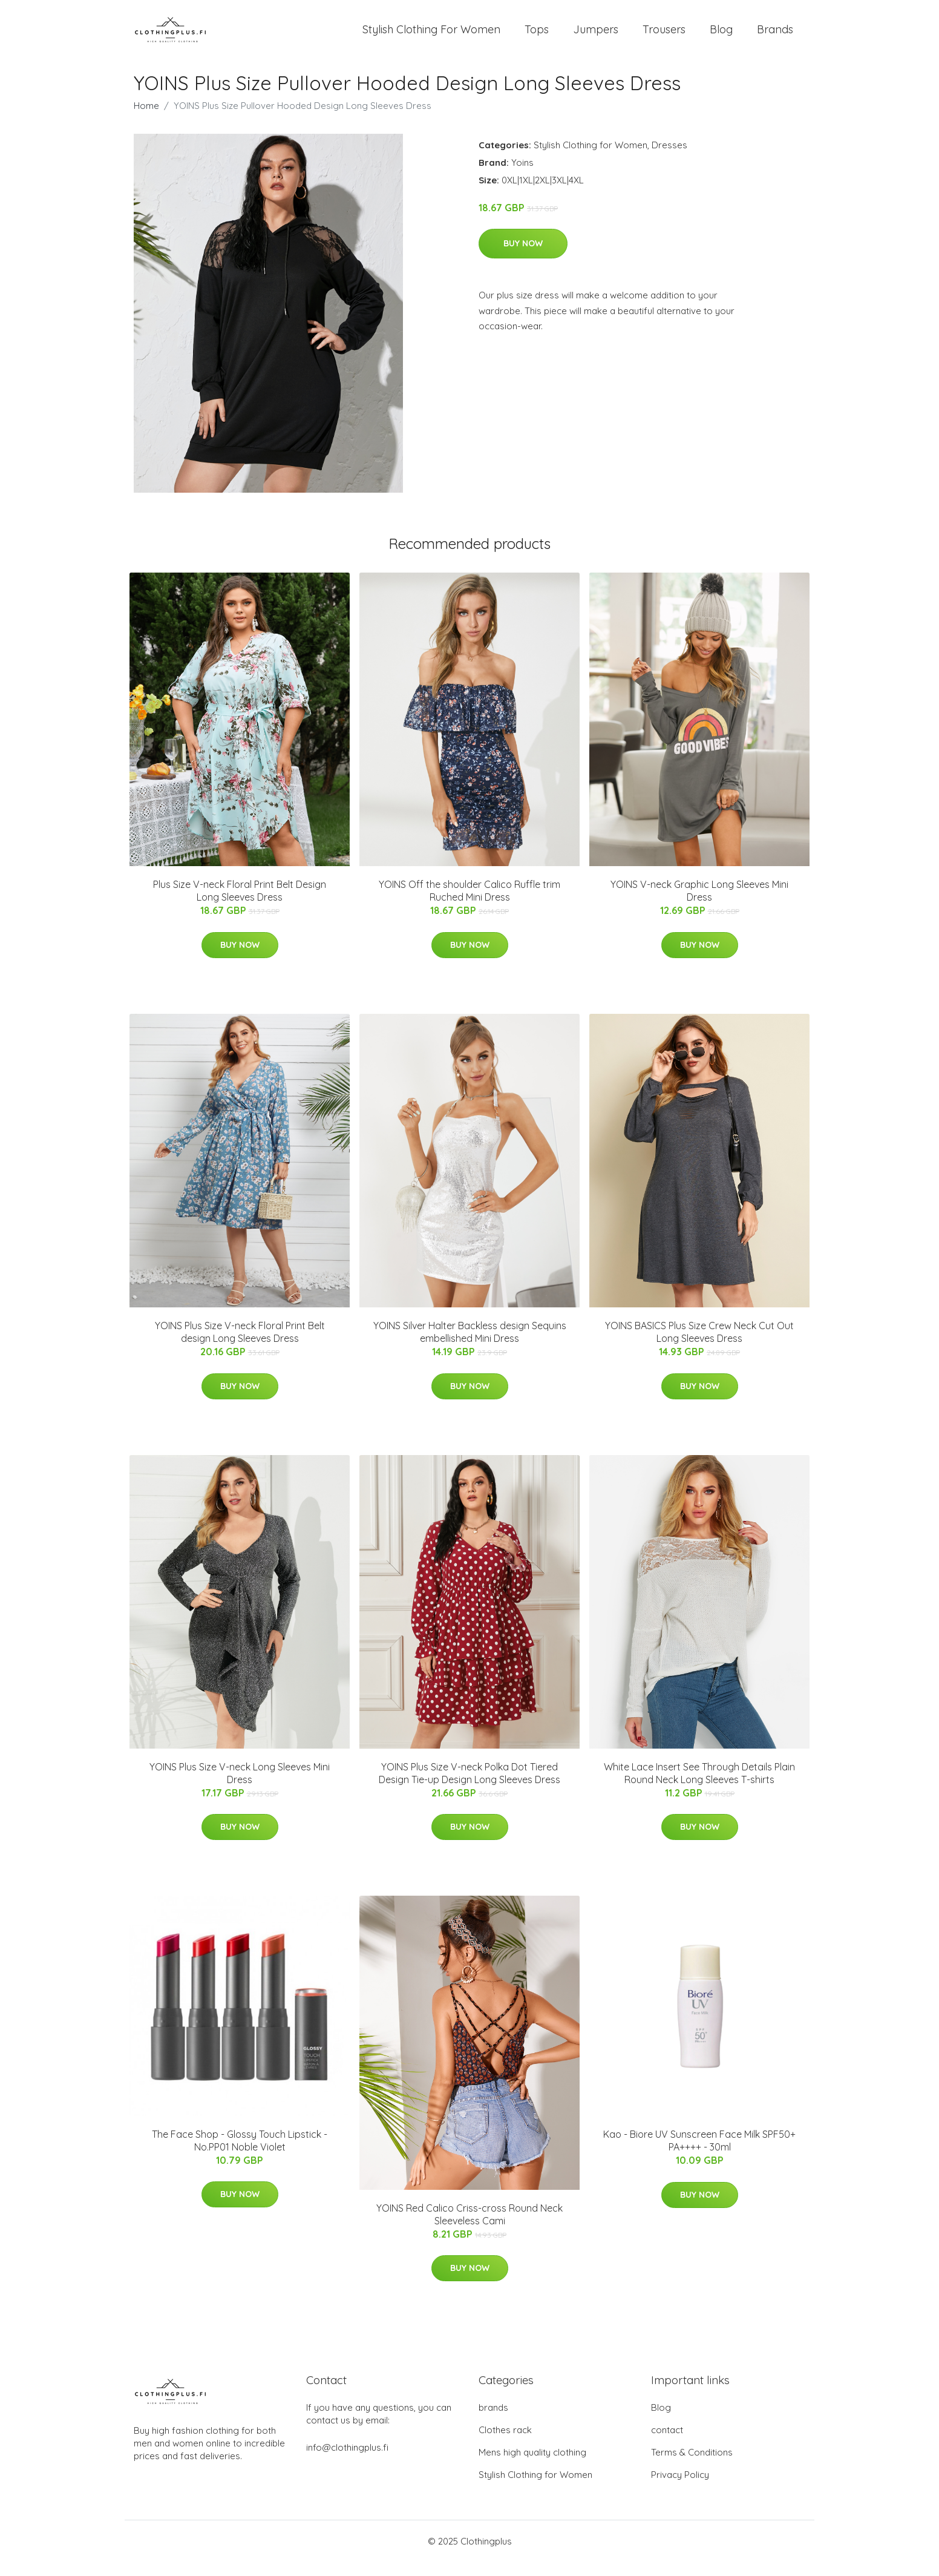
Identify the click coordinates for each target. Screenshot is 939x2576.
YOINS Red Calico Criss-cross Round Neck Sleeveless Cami (469, 2227)
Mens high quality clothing (532, 2466)
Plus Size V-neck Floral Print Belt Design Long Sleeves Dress (239, 904)
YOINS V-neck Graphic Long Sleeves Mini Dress (699, 904)
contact (667, 2444)
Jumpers (595, 36)
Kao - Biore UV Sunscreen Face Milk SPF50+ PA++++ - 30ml (699, 2153)
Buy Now (523, 256)
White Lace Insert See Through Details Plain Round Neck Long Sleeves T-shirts (699, 1786)
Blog (721, 36)
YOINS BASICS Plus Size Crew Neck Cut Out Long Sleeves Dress (699, 1345)
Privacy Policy (680, 2488)
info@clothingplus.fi (347, 2461)
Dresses (669, 158)
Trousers (664, 36)
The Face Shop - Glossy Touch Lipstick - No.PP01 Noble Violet (239, 2153)
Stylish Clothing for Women (590, 158)
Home (146, 119)
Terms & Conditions (692, 2466)
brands (493, 2421)
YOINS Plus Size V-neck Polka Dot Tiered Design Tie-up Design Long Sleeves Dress (469, 1786)
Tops (537, 36)
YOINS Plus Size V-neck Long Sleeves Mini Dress (239, 1786)
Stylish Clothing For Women (431, 36)
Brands (775, 36)
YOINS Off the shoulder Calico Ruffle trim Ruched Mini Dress (469, 904)
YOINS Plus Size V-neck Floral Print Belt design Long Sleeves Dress (240, 1345)
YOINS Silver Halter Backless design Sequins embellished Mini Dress (469, 1345)
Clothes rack (505, 2444)
